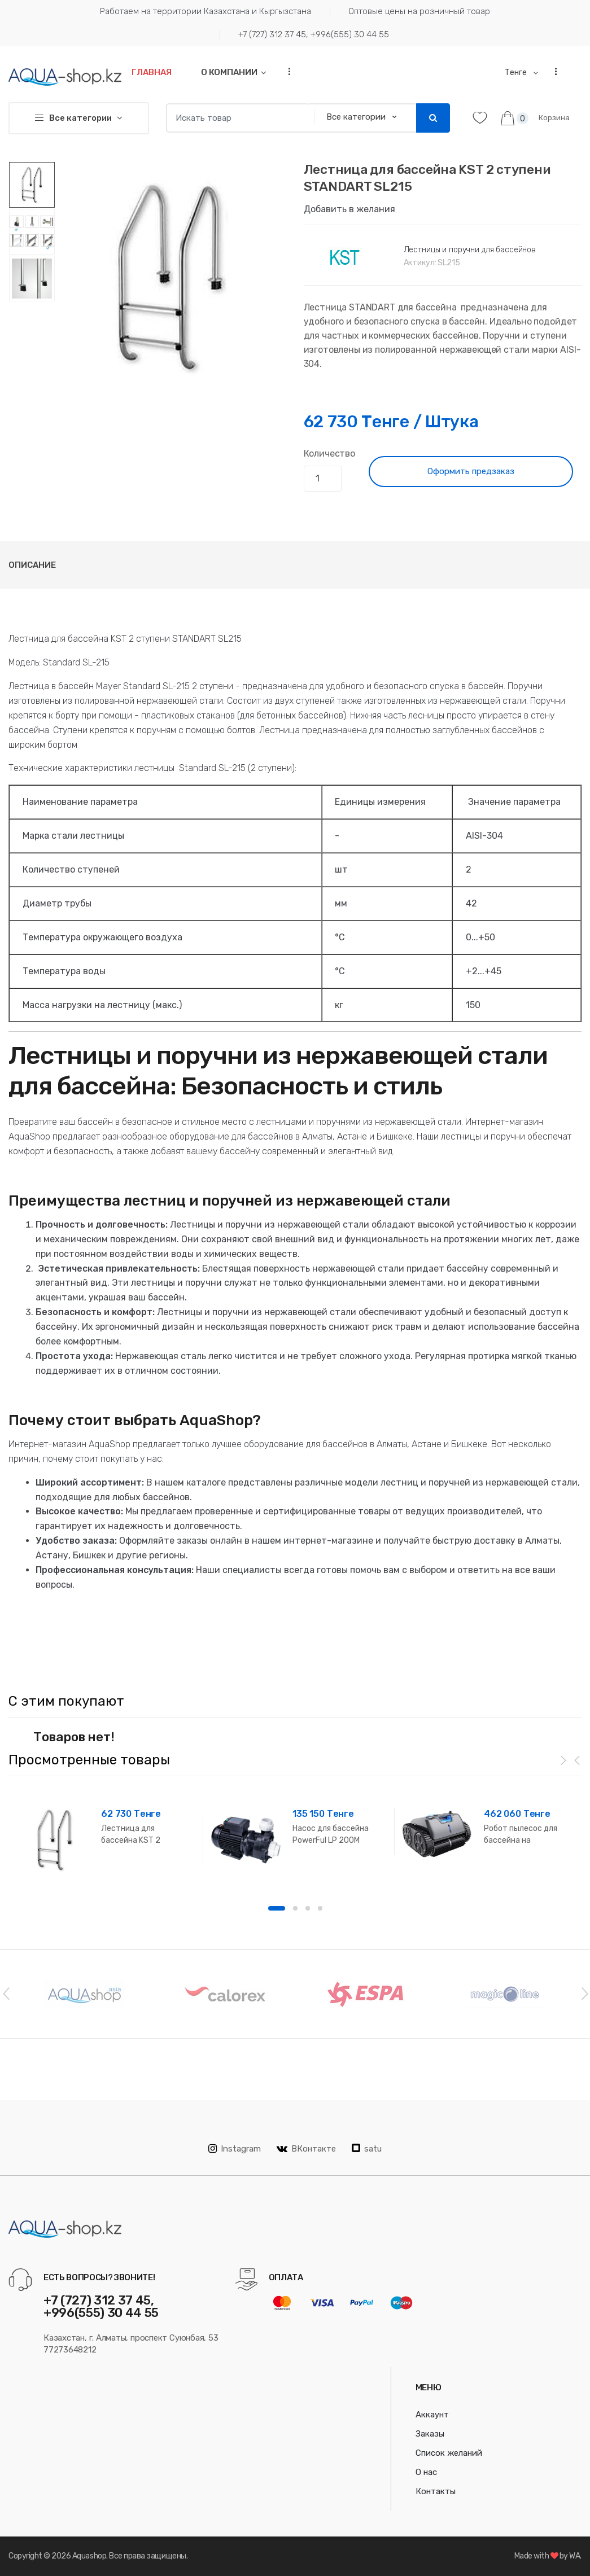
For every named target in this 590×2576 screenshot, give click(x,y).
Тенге (516, 72)
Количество (329, 453)
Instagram (234, 2149)
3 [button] (307, 1908)
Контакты (436, 2491)
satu (367, 2149)
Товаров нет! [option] (74, 1737)
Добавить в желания (349, 209)
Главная (152, 72)
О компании (229, 72)
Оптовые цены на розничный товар (419, 11)
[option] (171, 277)
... (285, 71)
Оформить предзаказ (470, 471)
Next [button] (584, 1993)
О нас (426, 2472)
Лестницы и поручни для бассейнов (470, 250)
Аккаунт (432, 2414)
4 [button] (320, 1908)
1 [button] (276, 1908)
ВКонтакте (306, 2149)
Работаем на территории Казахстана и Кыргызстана (205, 11)
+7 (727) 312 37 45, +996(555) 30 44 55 (313, 34)
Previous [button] (5, 1993)
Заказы (430, 2434)
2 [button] (295, 1908)
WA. (575, 2556)
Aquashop (89, 2556)
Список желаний (449, 2453)
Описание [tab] (32, 565)
